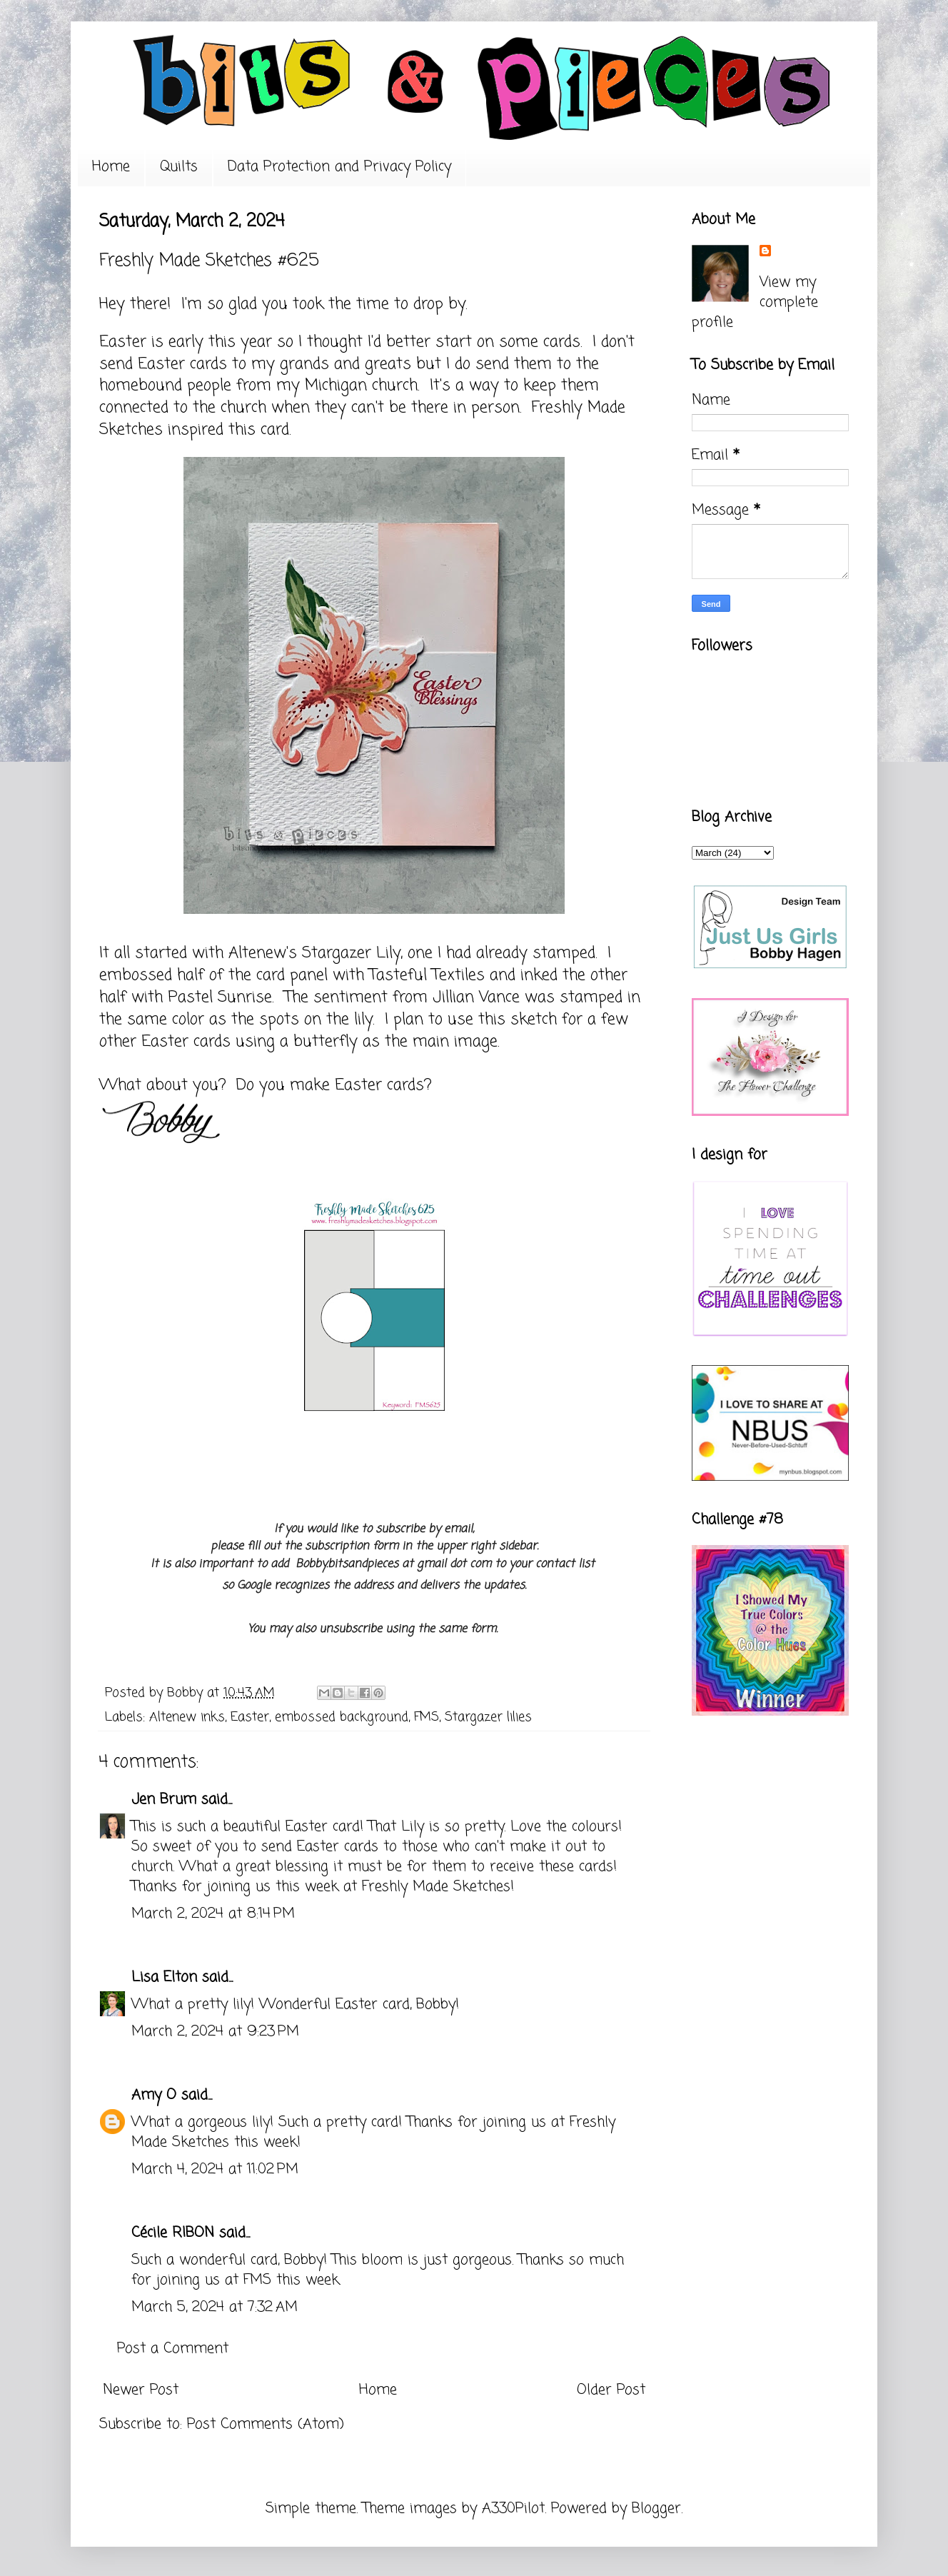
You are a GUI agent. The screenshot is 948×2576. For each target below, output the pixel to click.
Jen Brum (163, 1799)
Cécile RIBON (172, 2233)
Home (111, 167)
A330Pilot (513, 2508)
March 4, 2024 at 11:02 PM (214, 2169)
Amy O (153, 2095)
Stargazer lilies (488, 1717)
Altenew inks (187, 1717)
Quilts (179, 167)
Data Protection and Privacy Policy (339, 167)
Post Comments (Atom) (265, 2424)
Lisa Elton (164, 1977)
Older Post (611, 2390)
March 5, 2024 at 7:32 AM (214, 2307)
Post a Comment (172, 2349)
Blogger (656, 2508)
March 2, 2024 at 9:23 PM (215, 2032)
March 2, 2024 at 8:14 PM (213, 1914)
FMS (426, 1717)
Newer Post (140, 2390)
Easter (250, 1717)
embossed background (341, 1717)
